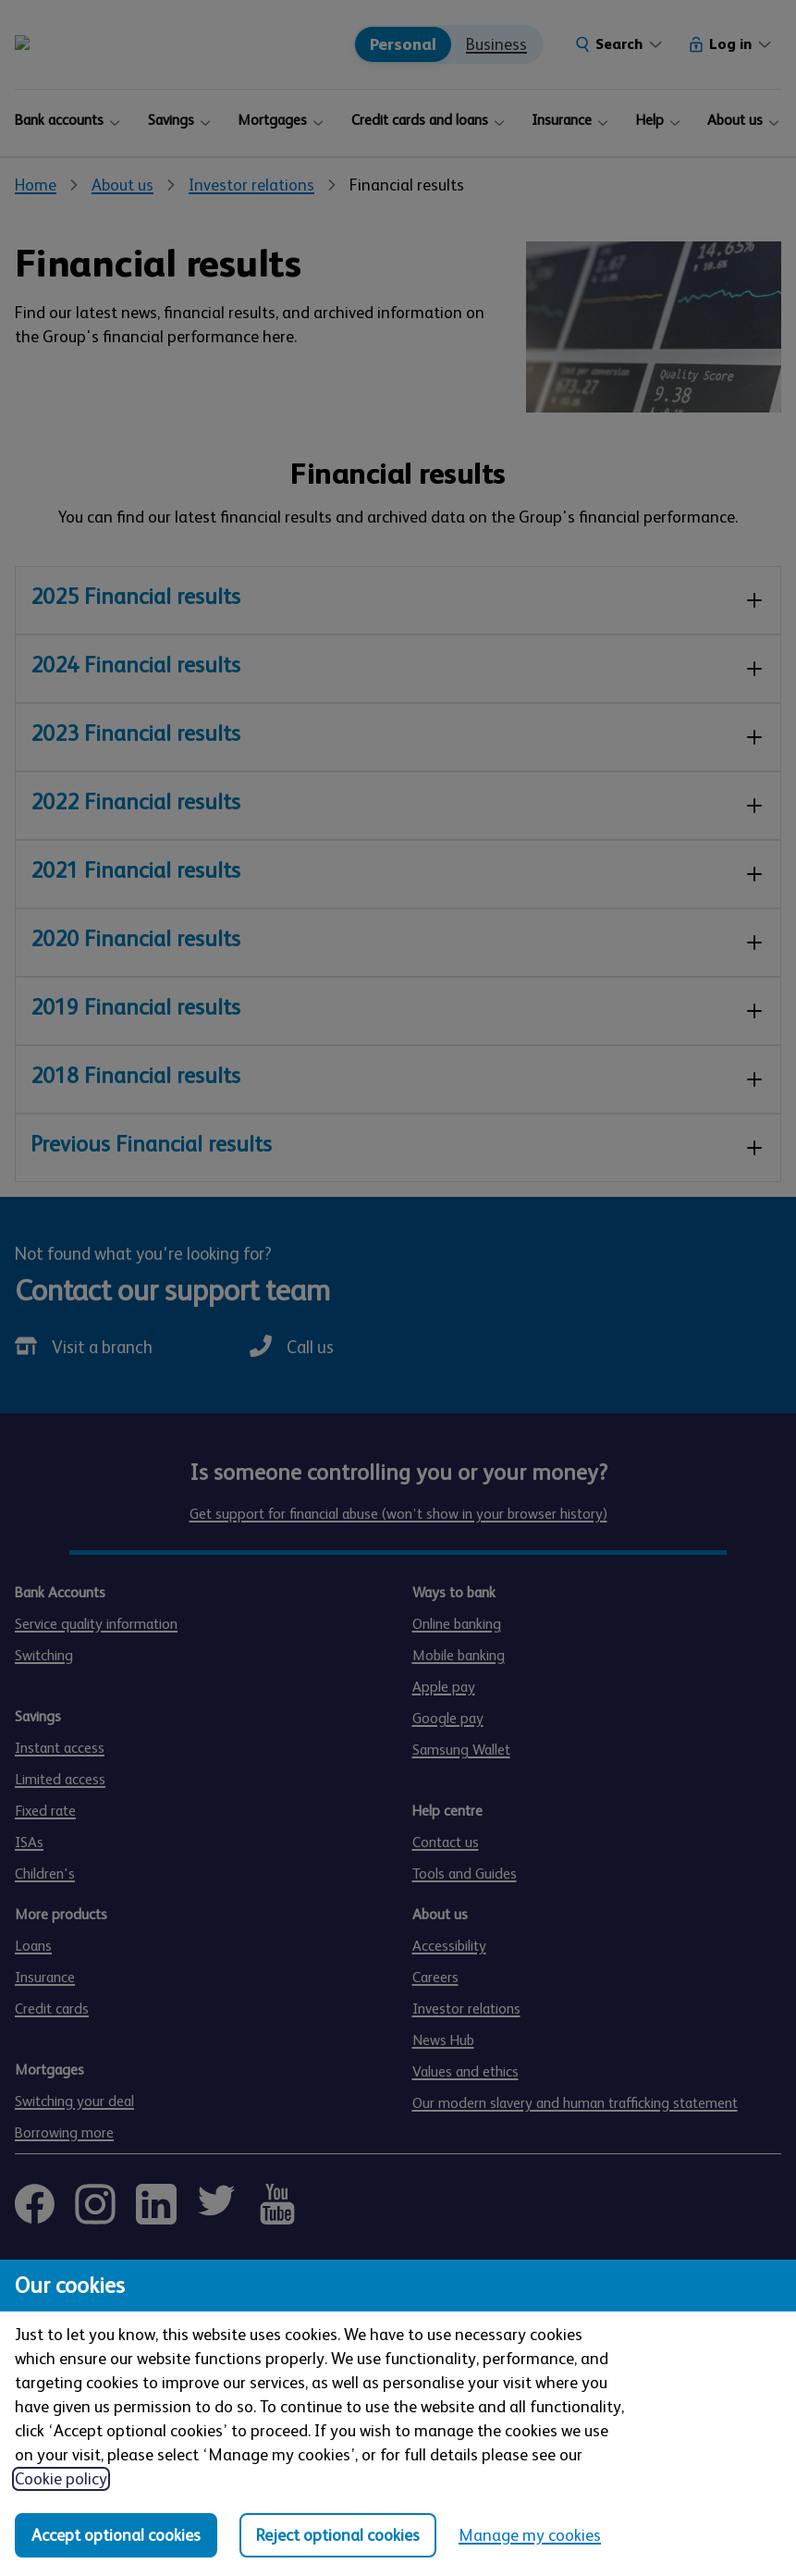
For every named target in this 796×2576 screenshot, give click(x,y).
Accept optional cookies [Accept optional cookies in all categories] (116, 2535)
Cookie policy (61, 2479)
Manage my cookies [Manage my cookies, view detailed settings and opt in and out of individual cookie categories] (530, 2535)
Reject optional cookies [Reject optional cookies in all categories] (338, 2535)
